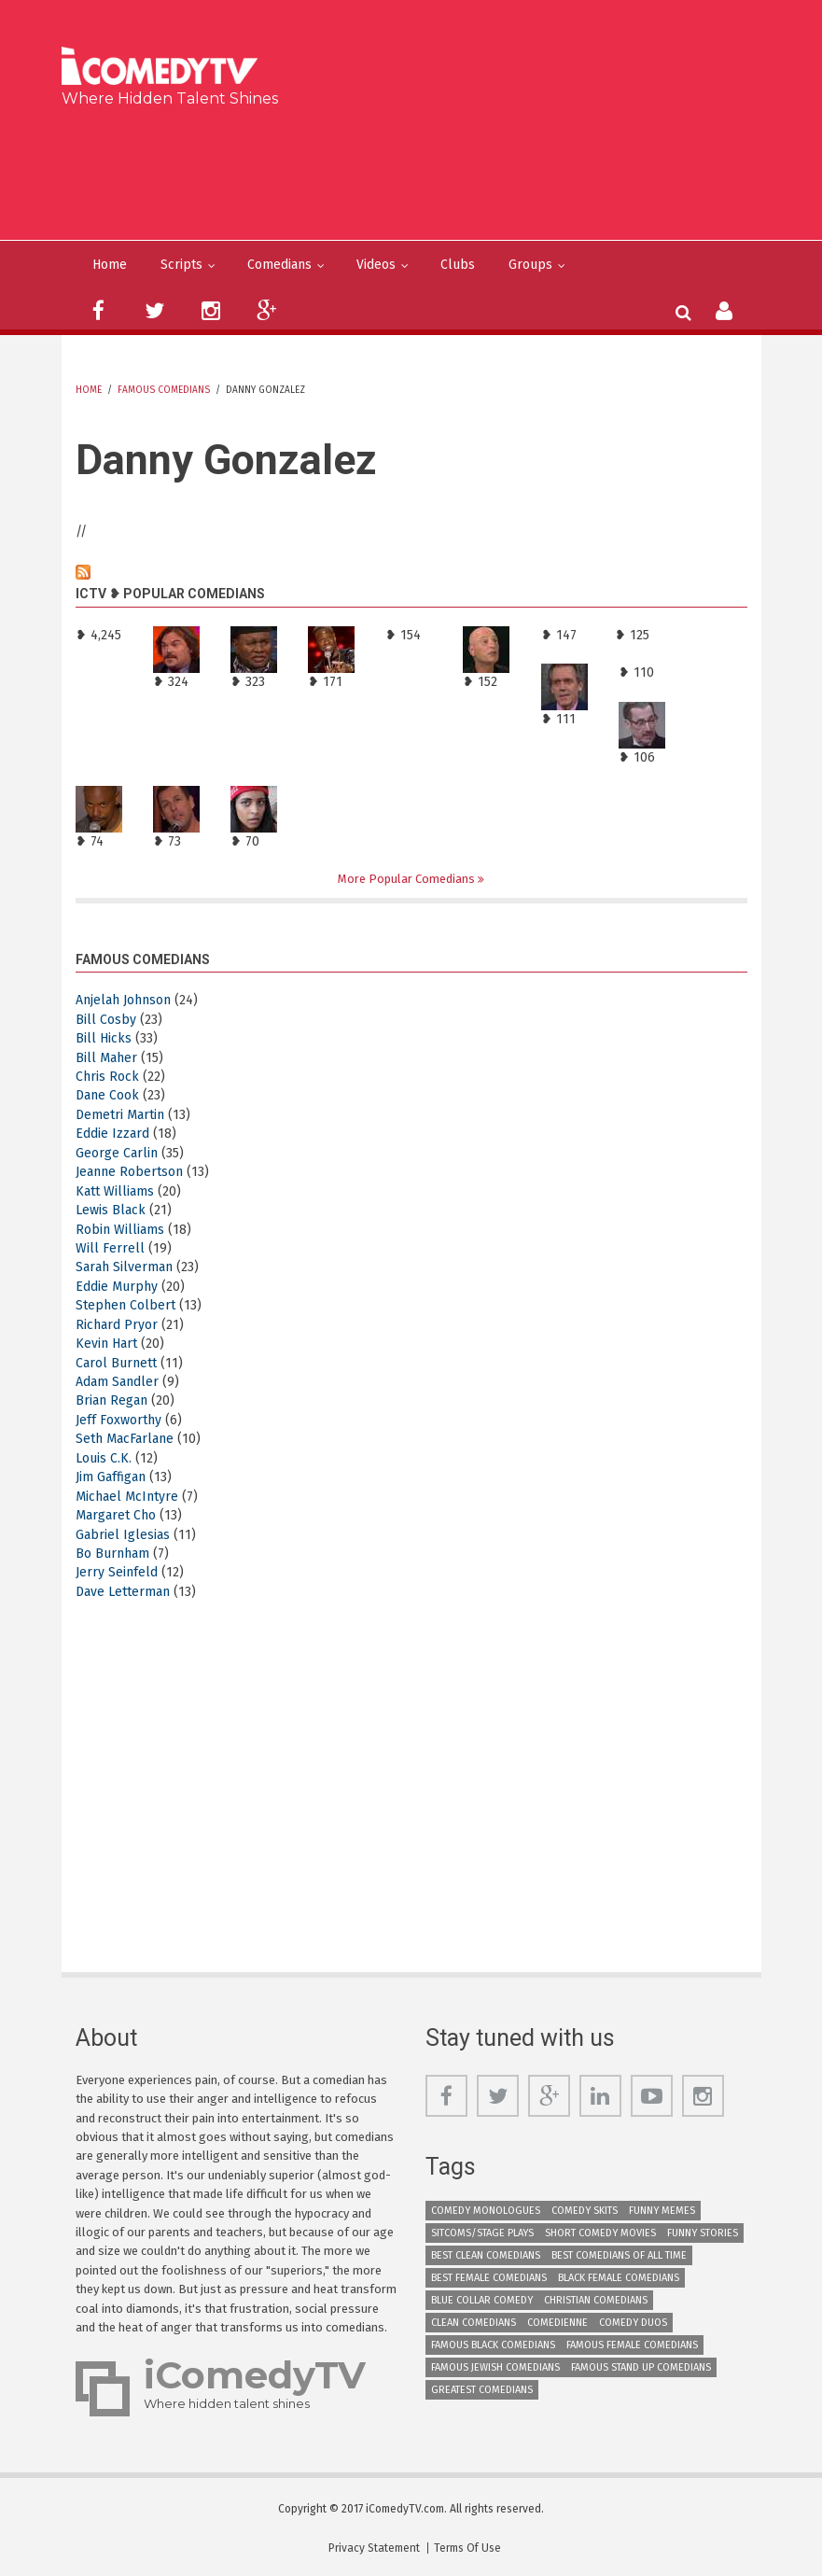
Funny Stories (702, 2233)
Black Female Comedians (618, 2278)
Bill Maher (106, 1058)
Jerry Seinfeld (117, 1572)
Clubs (457, 265)
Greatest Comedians (482, 2390)
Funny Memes (662, 2211)
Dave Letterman (123, 1592)
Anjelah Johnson (123, 1000)
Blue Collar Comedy (482, 2300)
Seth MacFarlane (125, 1439)
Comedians (279, 265)
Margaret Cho (116, 1515)
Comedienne (557, 2323)
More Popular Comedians (408, 879)
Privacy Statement (374, 2548)
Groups (530, 265)
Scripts (181, 265)
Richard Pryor (117, 1325)
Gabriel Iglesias (123, 1535)
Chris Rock (107, 1077)
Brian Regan (111, 1400)
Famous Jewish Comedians (495, 2367)
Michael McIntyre (127, 1497)
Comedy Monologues (485, 2211)
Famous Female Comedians (632, 2345)
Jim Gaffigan (111, 1477)
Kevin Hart (106, 1343)
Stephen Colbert (125, 1305)
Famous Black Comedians (493, 2345)
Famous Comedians (164, 390)
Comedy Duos (633, 2323)
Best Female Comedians (489, 2278)
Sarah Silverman (124, 1267)
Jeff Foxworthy (118, 1420)
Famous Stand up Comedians (641, 2367)
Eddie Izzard (112, 1133)
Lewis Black (111, 1210)
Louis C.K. (104, 1458)
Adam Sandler (117, 1382)
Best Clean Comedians (485, 2255)
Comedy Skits (584, 2211)
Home (109, 265)
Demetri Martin (120, 1115)
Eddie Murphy (117, 1287)
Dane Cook (107, 1095)
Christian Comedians (596, 2300)
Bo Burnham (112, 1553)
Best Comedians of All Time (619, 2255)
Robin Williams (120, 1230)
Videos (376, 265)
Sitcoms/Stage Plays (482, 2233)
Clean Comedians (473, 2323)
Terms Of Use (467, 2548)
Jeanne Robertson (129, 1172)
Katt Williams (115, 1191)
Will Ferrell (110, 1248)
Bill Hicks (104, 1038)
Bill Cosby (106, 1020)
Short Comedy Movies (600, 2233)
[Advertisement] (418, 170)
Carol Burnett (116, 1363)
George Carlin (117, 1153)
